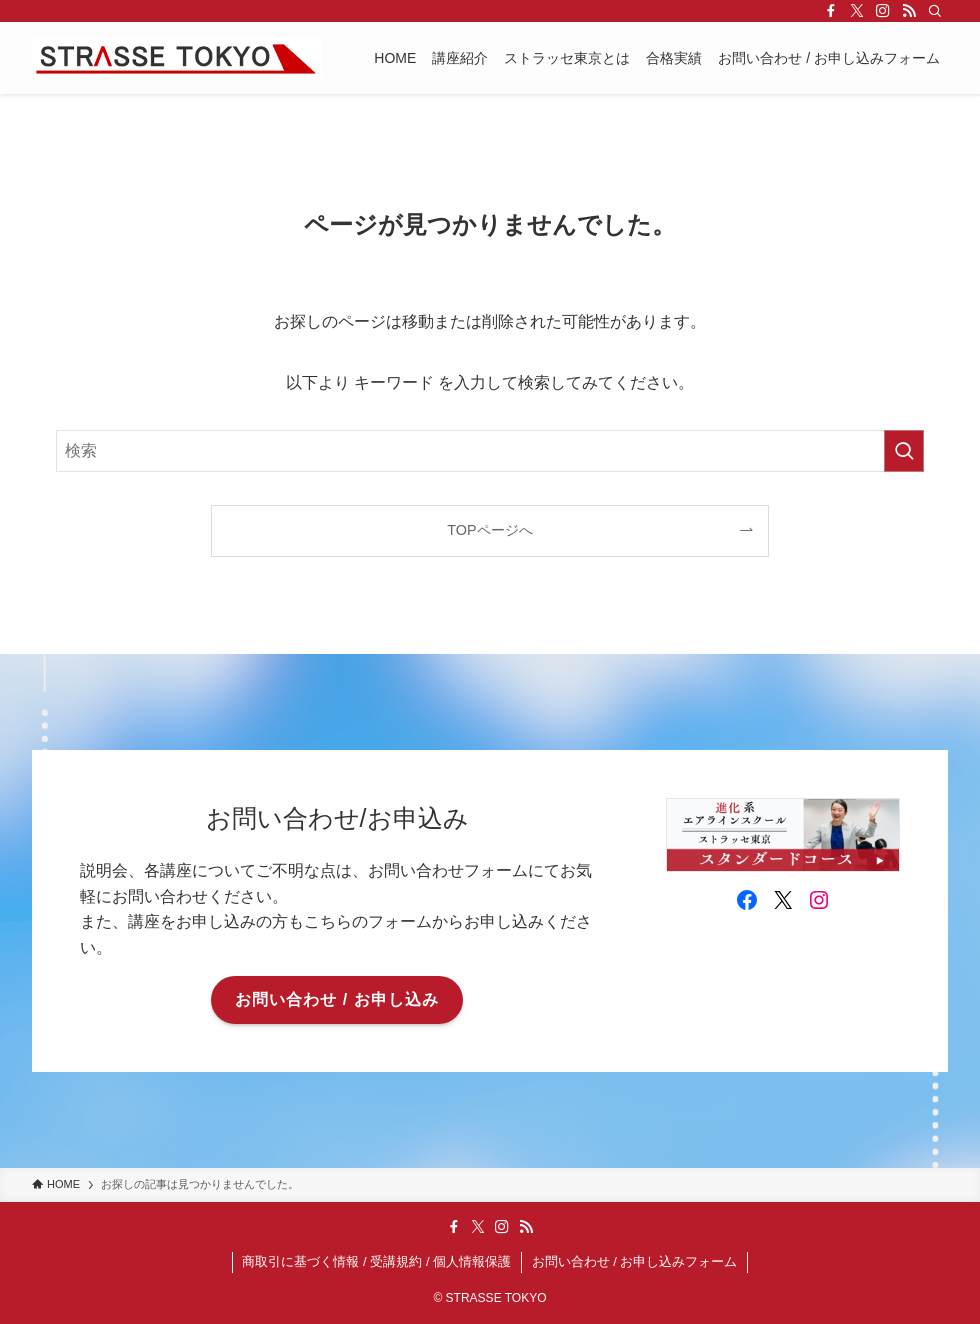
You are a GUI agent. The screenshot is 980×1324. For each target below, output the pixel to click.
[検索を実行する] (904, 451)
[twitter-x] (857, 11)
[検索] (935, 11)
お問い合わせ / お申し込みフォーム (635, 1261)
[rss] (909, 11)
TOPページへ (489, 530)
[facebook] (831, 11)
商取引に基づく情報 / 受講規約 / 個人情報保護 (376, 1261)
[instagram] (883, 11)
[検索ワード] (490, 451)
